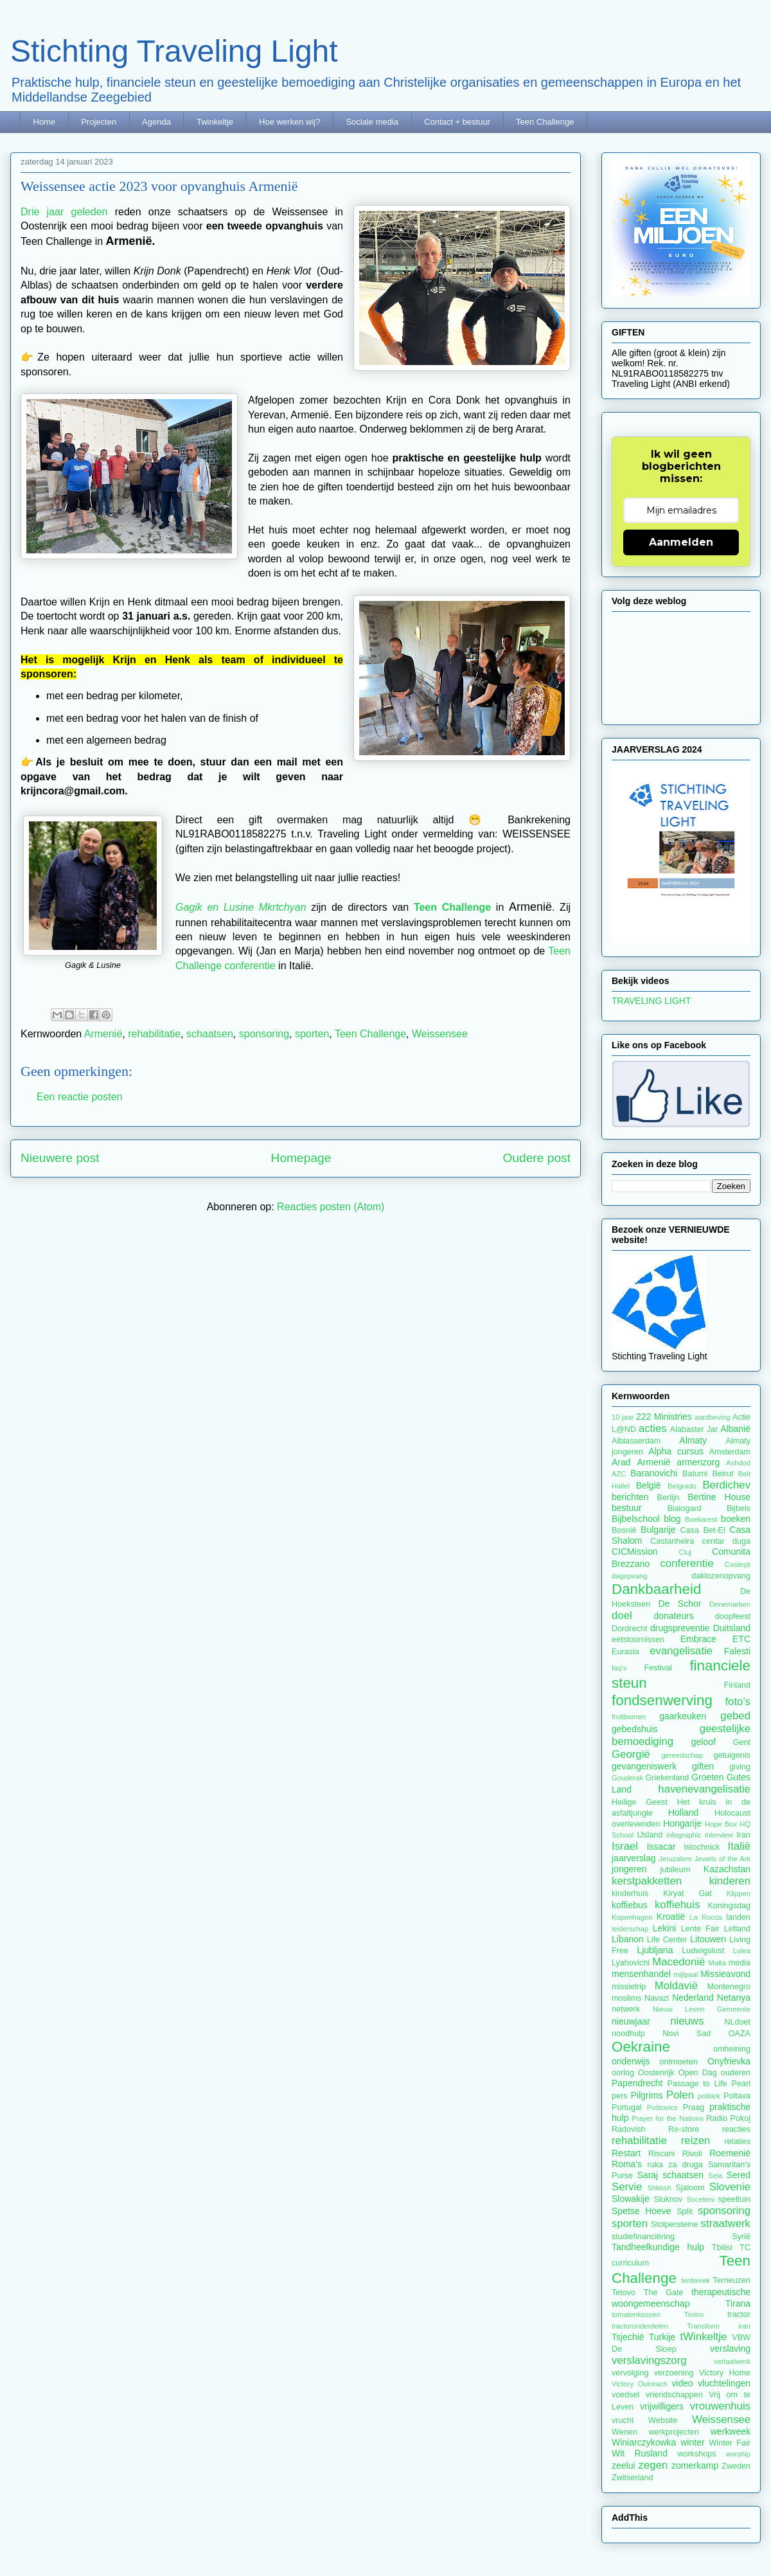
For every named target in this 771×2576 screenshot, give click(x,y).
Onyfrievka (728, 2061)
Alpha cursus (676, 1451)
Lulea (741, 1950)
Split (685, 2211)
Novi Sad (686, 2033)
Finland (737, 1685)
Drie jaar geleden (64, 211)
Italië (739, 1846)
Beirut (723, 1473)
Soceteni (700, 2199)
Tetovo (623, 2292)
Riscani (661, 2153)
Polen (680, 2095)
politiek (709, 2096)
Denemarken (729, 1604)
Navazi (656, 1998)
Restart (626, 2153)
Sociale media (372, 122)
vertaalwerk (732, 2361)
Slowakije (631, 2199)
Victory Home (724, 2372)
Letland (737, 1928)
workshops (696, 2453)
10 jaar (623, 1417)
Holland (683, 1812)
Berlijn (668, 1497)
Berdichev (726, 1485)
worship (737, 2454)
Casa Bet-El (702, 1530)
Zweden (736, 2466)
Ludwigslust (703, 1950)
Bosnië (624, 1530)
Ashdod (738, 1463)
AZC (619, 1474)
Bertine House (718, 1497)
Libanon (628, 1939)
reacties (736, 2129)
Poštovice (662, 2107)
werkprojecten (674, 2432)
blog (672, 1519)
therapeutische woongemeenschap (681, 2297)
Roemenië (729, 2153)
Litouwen (708, 1939)
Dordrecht (629, 1628)
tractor (738, 2314)
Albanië (735, 1429)
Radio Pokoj (728, 2118)
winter (692, 2442)
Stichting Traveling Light (174, 51)
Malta (717, 1963)
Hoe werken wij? (289, 122)
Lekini (665, 1928)
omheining (731, 2048)
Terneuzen (731, 2280)
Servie (627, 2187)
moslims (626, 1998)
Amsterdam (729, 1451)
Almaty (693, 1440)
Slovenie (729, 2187)
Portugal (627, 2107)
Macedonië (678, 1962)
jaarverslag (633, 1858)
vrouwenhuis (720, 2406)
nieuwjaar (631, 2021)
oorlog (623, 2072)
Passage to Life (697, 2083)
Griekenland (667, 1777)
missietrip (629, 1986)
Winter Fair (729, 2442)
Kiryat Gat (687, 1893)
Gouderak (627, 1778)
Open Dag (697, 2072)
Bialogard (684, 1508)
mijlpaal (685, 1974)
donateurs (673, 1616)
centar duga (726, 1541)
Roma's (627, 2164)
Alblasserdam (636, 1440)
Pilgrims (647, 2095)
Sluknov (668, 2199)
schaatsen (209, 1033)
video (682, 2383)
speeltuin (734, 2199)
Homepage (301, 1158)
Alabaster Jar (694, 1429)
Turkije (662, 2337)
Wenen (624, 2432)
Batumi (694, 1473)
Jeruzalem (675, 1859)
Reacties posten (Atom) (330, 1206)
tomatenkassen (636, 2314)
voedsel (625, 2394)
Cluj (685, 1552)
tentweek (695, 2280)
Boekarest (701, 1519)
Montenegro (728, 1986)
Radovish (629, 2129)
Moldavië (676, 1986)
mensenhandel (641, 1974)
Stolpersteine (674, 2224)
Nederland (693, 1997)
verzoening (674, 2372)
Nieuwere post (60, 1158)
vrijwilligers (662, 2406)
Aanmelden (681, 542)
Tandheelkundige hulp (658, 2247)
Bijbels (738, 1508)
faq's (619, 1668)
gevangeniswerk (644, 1766)
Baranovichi (653, 1473)
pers (620, 2095)
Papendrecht (637, 2083)
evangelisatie (681, 1651)
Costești (737, 1564)
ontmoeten (679, 2061)
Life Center (667, 1939)
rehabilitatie (154, 1033)
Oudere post (536, 1158)
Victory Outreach (640, 2384)
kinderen (729, 1881)
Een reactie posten (79, 1096)
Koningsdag (728, 1905)
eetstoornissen (638, 1639)
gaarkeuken (682, 1716)
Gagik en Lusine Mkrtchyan (240, 907)
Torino (694, 2314)
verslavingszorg (649, 2360)
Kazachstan (727, 1869)
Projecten (98, 122)
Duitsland (731, 1628)
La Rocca (705, 1917)
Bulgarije (658, 1530)
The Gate (664, 2292)
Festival (657, 1667)
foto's (737, 1701)
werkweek (730, 2431)
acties (653, 1428)
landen (738, 1917)
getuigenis (732, 1755)
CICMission (635, 1551)
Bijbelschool (636, 1519)
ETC (741, 1639)
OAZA (739, 2033)
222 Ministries (664, 1416)
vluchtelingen (724, 2383)
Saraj (648, 2175)
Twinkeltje (215, 122)
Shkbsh (659, 2188)
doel (622, 1615)
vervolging (630, 2372)
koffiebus (630, 1905)
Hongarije (682, 1823)
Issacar (660, 1846)
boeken (735, 1519)
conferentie (686, 1563)
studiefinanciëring (643, 2236)
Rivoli (692, 2153)
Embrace (698, 1639)
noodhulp (628, 2033)
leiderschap (630, 1929)
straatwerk (725, 2223)
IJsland (649, 1834)
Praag (694, 2107)
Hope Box (721, 1824)
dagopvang (629, 1576)
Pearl (741, 2083)
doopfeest (732, 1616)
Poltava (736, 2095)
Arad (621, 1462)
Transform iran (718, 2326)
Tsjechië (628, 2337)
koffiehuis (677, 1905)
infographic (684, 1835)
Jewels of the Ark (722, 1859)
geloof (703, 1742)
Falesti (737, 1651)
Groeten (707, 1777)
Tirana (737, 2303)
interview (719, 1835)
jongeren (629, 1869)
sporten (312, 1033)
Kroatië (671, 1916)
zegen (653, 2465)
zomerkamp (694, 2465)
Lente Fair (700, 1928)
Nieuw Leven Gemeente (701, 2009)
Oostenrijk (656, 2072)
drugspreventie (680, 1628)
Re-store (683, 2129)
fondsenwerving (662, 1700)
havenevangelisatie (704, 1789)
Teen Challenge (545, 122)
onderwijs (631, 2061)
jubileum (675, 1869)
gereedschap (683, 1755)
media (739, 1962)
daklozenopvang (720, 1575)
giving (739, 1766)
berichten (630, 1497)
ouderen (735, 2072)
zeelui (623, 2465)
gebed (735, 1716)
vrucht (623, 2420)
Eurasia (625, 1651)
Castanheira (672, 1541)
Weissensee (440, 1033)
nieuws (687, 2021)
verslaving (730, 2348)
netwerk (626, 2009)
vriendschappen (674, 2394)
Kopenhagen (632, 1917)
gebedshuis (635, 1729)
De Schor (679, 1603)
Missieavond (725, 1974)
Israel (625, 1846)
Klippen (738, 1893)
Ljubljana (655, 1950)
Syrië (741, 2236)
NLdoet (737, 2021)
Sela (715, 2175)
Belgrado (682, 1486)
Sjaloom (690, 2187)
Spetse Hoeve (641, 2211)
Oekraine (641, 2047)
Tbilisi (722, 2247)
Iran (743, 1834)
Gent (741, 1742)
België (648, 1485)
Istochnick (702, 1847)
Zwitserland (632, 2477)
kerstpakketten (647, 1881)
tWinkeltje (703, 2336)
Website (662, 2420)
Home (44, 122)
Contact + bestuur (457, 122)
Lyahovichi (631, 1962)
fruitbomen (629, 1717)
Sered (738, 2175)
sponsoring (264, 1033)
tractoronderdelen (640, 2326)
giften (703, 1766)
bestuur (627, 1508)
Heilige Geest (640, 1802)
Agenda (156, 122)
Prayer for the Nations (668, 2118)
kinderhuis (630, 1893)
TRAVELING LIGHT (651, 1001)
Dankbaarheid (656, 1589)
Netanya (733, 1997)
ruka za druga (675, 2164)
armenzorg (698, 1462)
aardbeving (712, 1417)
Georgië (631, 1754)
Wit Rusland (640, 2453)
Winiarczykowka (644, 2442)
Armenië (103, 1033)
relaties (737, 2141)
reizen (696, 2140)
